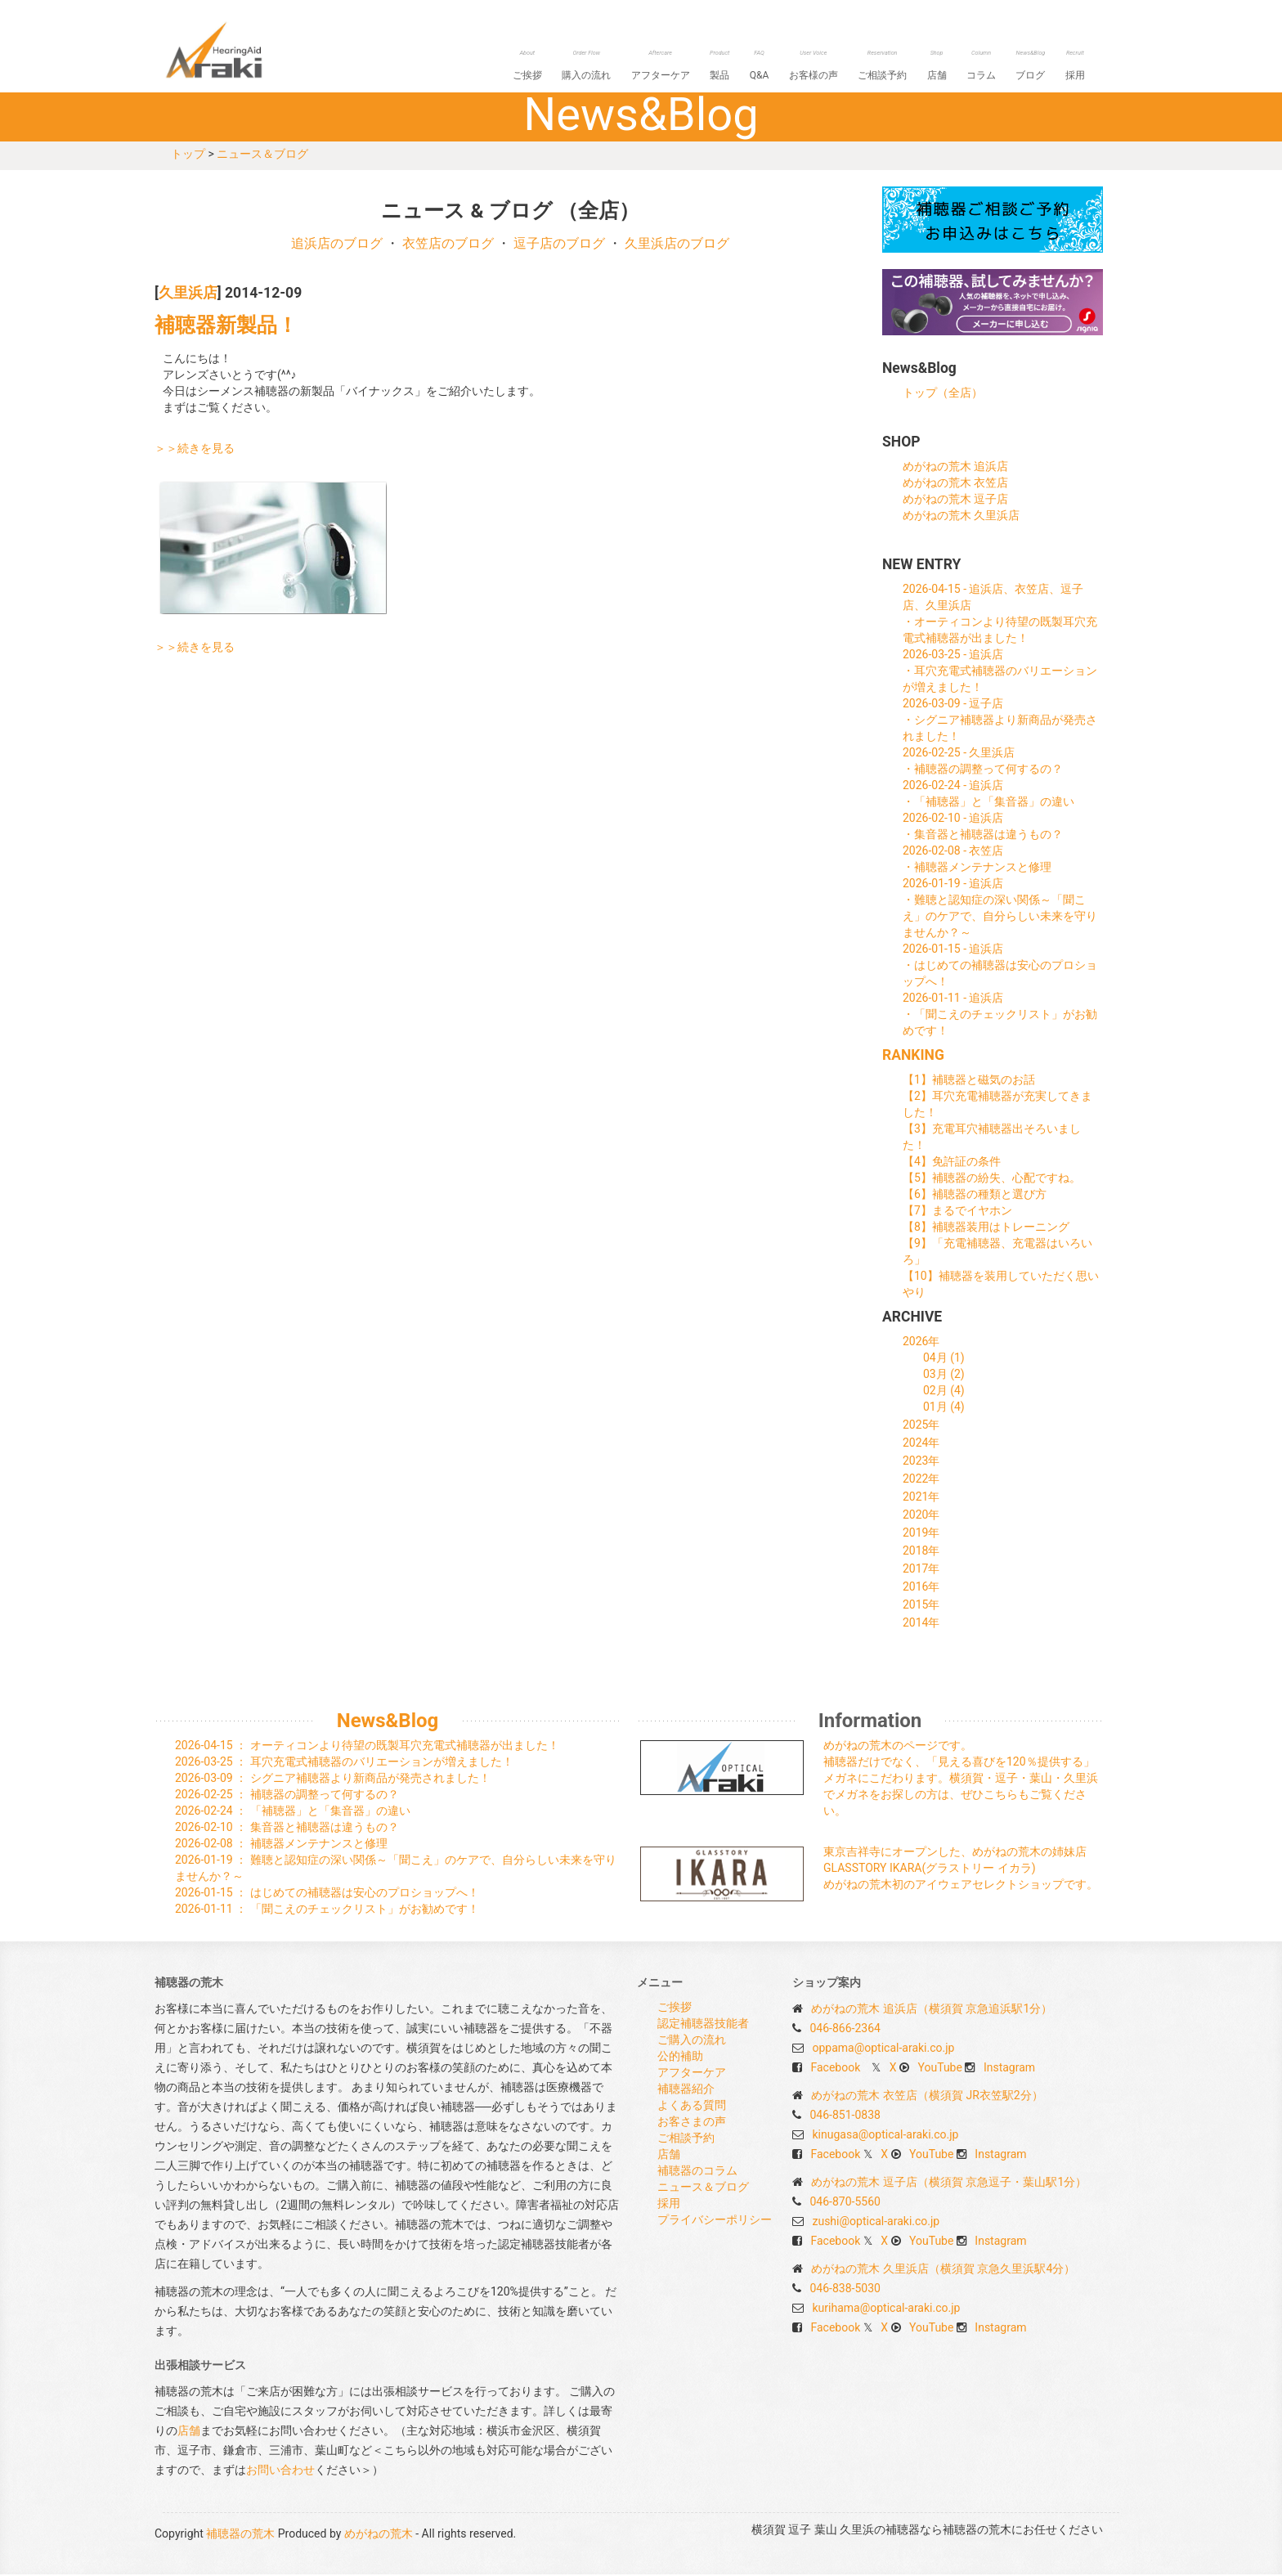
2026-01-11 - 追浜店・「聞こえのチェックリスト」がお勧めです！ (1000, 1016)
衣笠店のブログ (448, 245)
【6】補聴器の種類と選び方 (975, 1195)
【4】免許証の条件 (952, 1162)
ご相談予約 (898, 67)
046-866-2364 (844, 2029)
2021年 (921, 1498)
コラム (990, 67)
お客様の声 (833, 67)
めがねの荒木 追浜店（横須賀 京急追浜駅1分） (931, 2010)
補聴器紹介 (686, 2090)
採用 (1077, 67)
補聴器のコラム (697, 2172)
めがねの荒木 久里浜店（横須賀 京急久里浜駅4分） (943, 2270)
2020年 (921, 1516)
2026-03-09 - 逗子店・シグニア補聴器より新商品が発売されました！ (1000, 721)
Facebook (835, 2069)
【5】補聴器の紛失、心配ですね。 (992, 1179)
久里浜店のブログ (677, 245)
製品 (746, 67)
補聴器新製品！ (226, 327)
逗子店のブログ (559, 245)
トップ (188, 155)
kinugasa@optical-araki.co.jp (885, 2136)
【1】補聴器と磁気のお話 (969, 1081)
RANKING (913, 1056)
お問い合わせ (280, 2471)
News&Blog (388, 1722)
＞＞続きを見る (195, 449)
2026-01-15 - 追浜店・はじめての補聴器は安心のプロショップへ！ (1000, 967)
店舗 (949, 67)
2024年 (921, 1444)
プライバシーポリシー (714, 2221)
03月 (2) (944, 1375)
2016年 (921, 1588)
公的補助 (680, 2057)
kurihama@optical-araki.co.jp (886, 2309)
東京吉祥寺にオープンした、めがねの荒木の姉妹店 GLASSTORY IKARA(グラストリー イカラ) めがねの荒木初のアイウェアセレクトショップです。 (960, 1869)
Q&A (782, 67)
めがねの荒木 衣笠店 (955, 484)
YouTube (940, 2069)
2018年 (921, 1552)
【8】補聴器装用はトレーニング (986, 1228)
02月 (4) (944, 1391)
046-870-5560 (844, 2203)
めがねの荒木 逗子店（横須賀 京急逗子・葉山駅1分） (949, 2183)
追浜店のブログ (337, 245)
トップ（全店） (943, 394)
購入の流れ (620, 67)
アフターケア (690, 67)
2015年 (921, 1606)
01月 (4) (944, 1408)
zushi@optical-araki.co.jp (875, 2222)
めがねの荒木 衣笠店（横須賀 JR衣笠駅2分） (926, 2096)
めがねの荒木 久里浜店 (961, 516)
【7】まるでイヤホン (957, 1211)
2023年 (921, 1462)
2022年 (921, 1480)
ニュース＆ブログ (262, 155)
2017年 (921, 1570)
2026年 (921, 1342)
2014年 (921, 1624)
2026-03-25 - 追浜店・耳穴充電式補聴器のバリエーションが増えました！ (1000, 672)
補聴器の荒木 (244, 50)
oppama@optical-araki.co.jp (883, 2049)
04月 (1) (944, 1359)
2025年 (921, 1426)
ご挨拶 (565, 67)
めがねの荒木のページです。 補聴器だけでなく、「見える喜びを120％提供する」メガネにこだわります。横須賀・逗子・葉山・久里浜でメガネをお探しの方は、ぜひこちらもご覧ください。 (960, 1779)
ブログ (1036, 67)
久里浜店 (188, 294)
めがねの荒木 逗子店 (955, 500)
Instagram (1009, 2069)
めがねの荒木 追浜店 (955, 467)
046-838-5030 (844, 2289)
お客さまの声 (691, 2122)
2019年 (921, 1534)
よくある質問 (691, 2106)
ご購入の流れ (691, 2041)
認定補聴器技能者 (703, 2024)
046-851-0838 (844, 2116)
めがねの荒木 (378, 2535)
